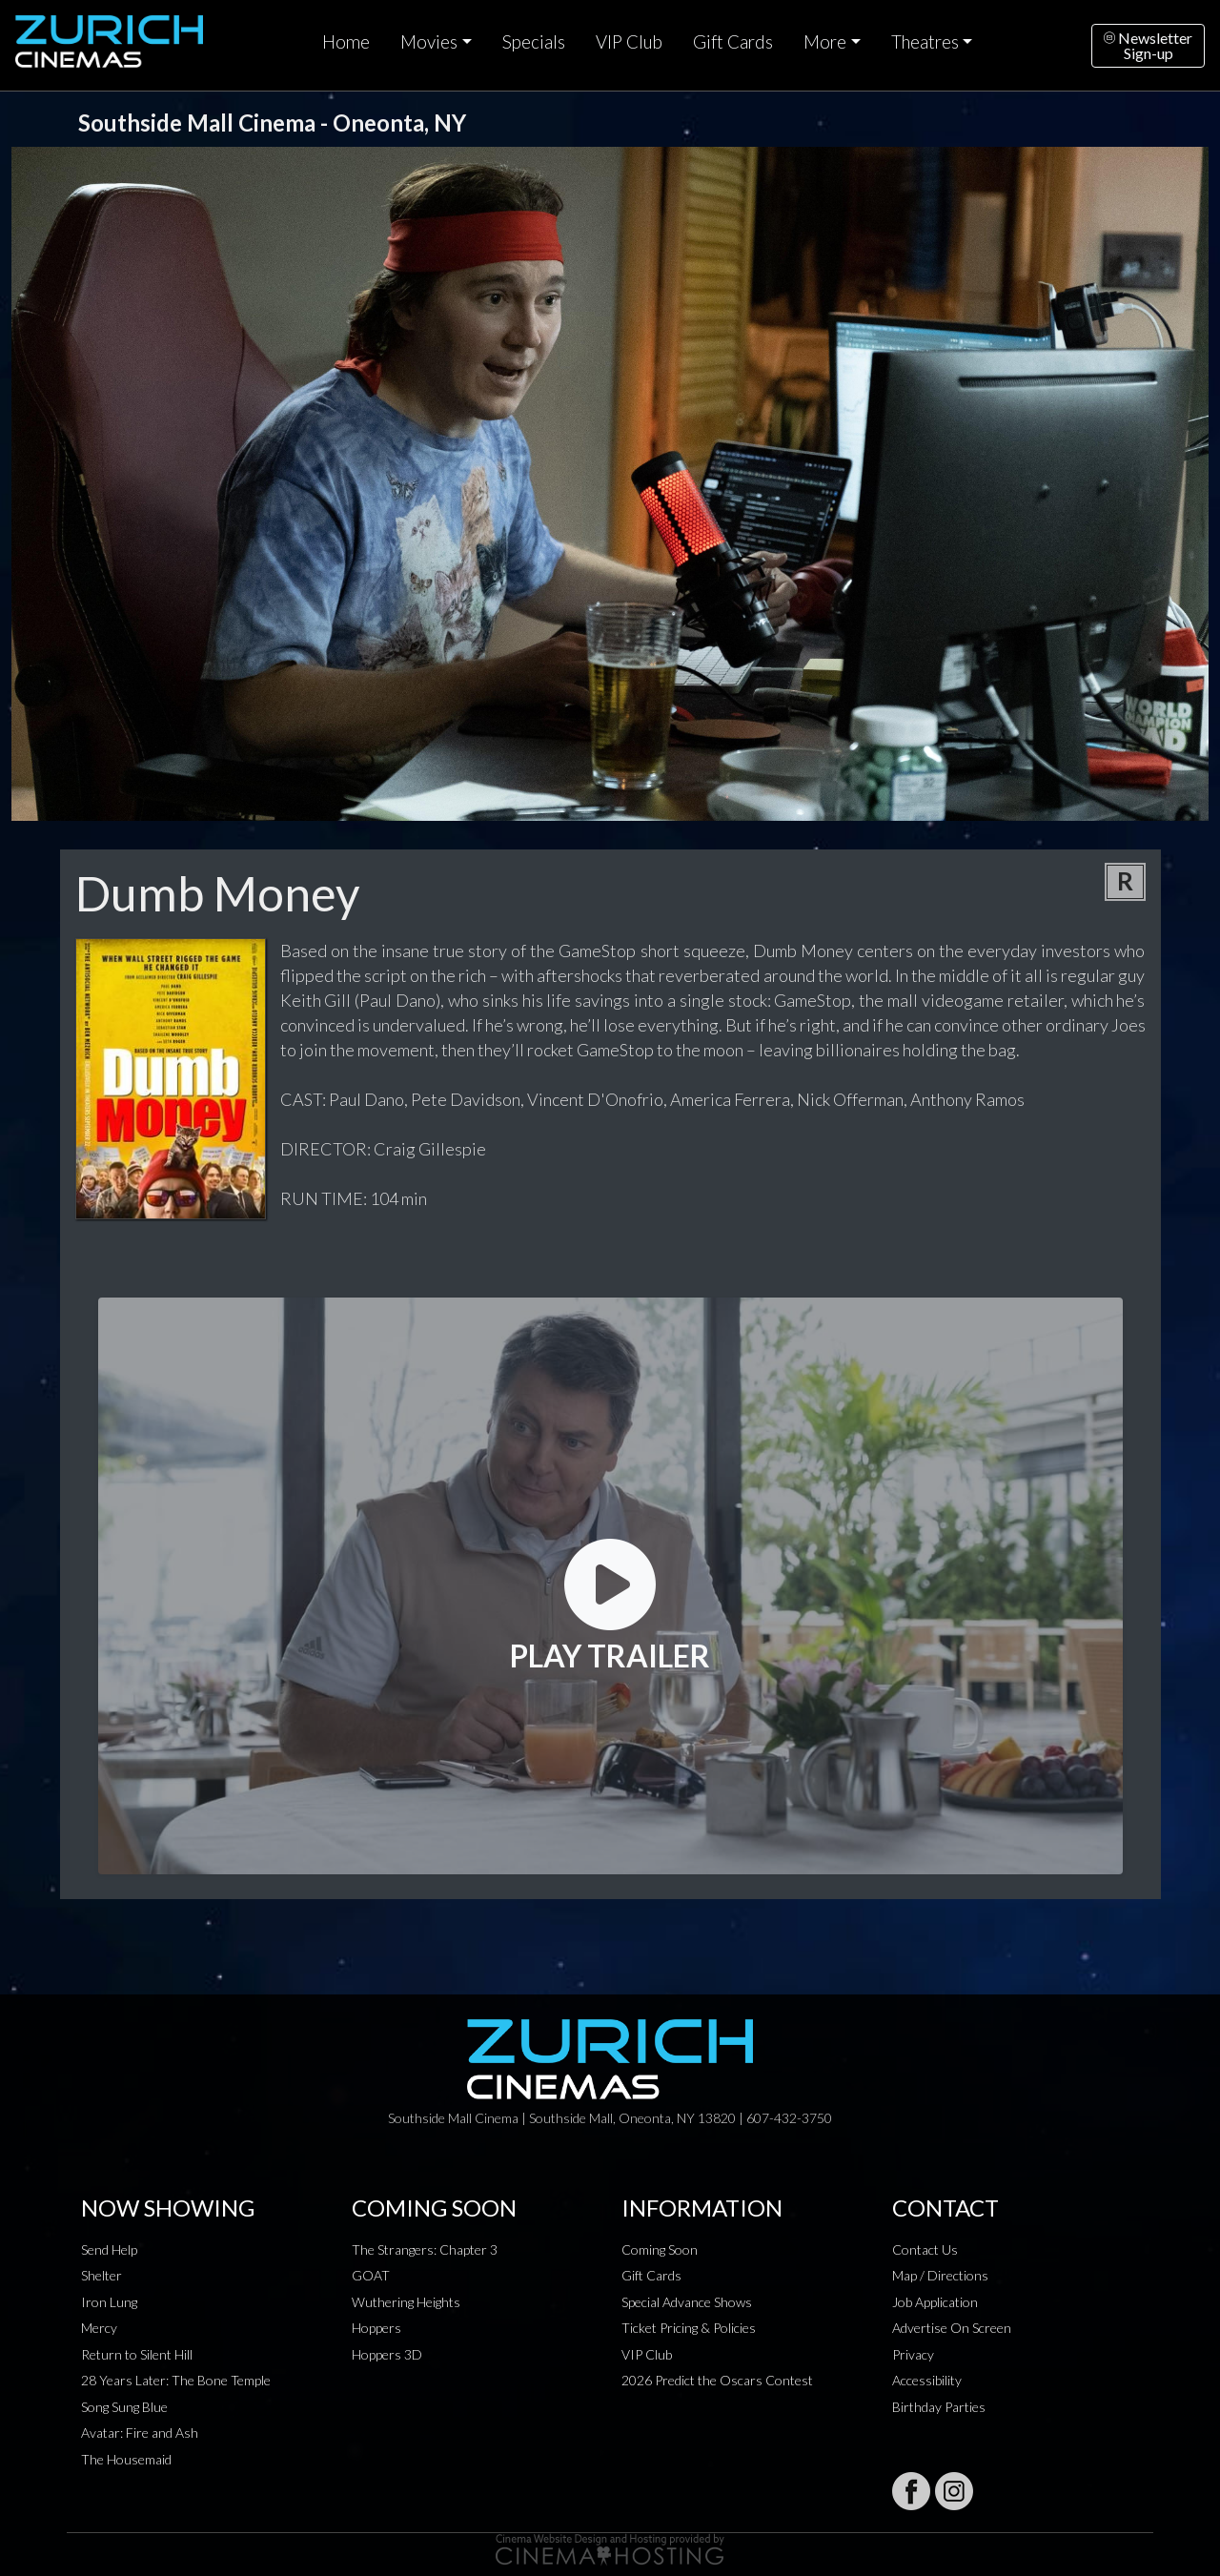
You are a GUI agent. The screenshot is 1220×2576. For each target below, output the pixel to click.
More (824, 41)
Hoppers (376, 2328)
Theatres (925, 41)
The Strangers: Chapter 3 (425, 2249)
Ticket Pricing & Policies (688, 2328)
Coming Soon (659, 2249)
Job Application (935, 2302)
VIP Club (629, 41)
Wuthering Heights (406, 2302)
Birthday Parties (939, 2407)
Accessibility (927, 2380)
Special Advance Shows (686, 2302)
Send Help (109, 2249)
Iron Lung (109, 2302)
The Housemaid (126, 2459)
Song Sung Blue (124, 2407)
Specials (533, 41)
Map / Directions (940, 2275)
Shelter (101, 2275)
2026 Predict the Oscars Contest (717, 2380)
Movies (429, 41)
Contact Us (925, 2249)
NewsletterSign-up (1148, 45)
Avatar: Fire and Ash (139, 2432)
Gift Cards (733, 41)
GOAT (371, 2275)
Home (346, 41)
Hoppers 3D (387, 2354)
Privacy (913, 2354)
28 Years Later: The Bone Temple (176, 2380)
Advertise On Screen (951, 2328)
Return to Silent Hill (137, 2354)
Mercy (99, 2328)
